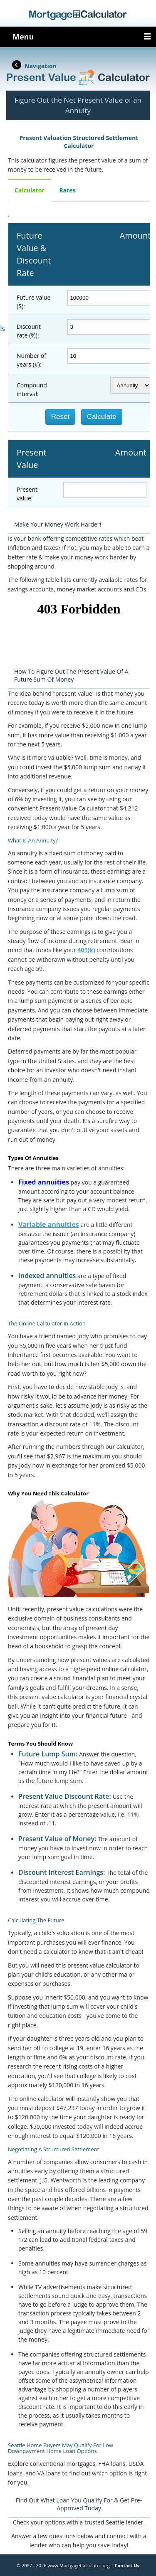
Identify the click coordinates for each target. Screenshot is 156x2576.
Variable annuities (48, 1224)
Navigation (41, 65)
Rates (67, 190)
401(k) (86, 950)
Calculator (30, 190)
